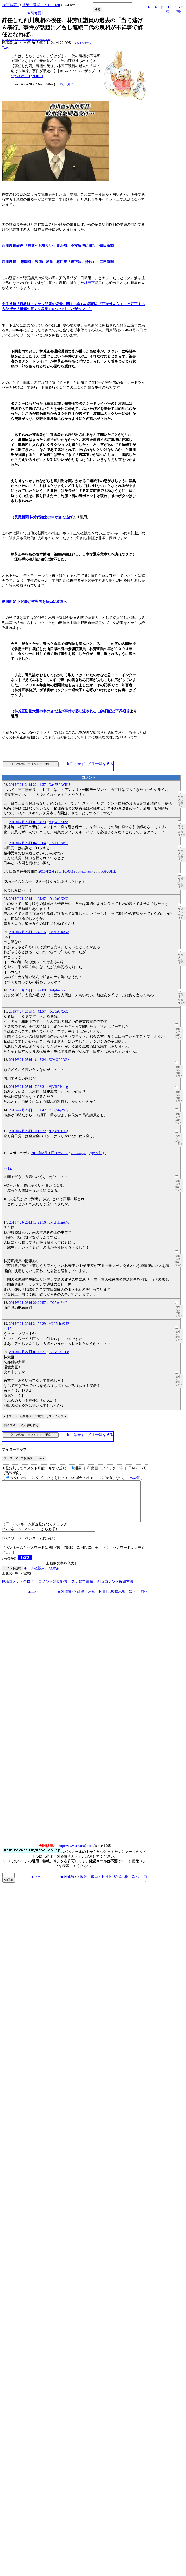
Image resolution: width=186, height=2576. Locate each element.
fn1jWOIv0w (58, 822)
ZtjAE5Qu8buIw (85, 872)
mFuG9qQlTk (106, 871)
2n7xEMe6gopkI (78, 1153)
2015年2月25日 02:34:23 (27, 822)
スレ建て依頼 (82, 1589)
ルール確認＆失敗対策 (41, 1576)
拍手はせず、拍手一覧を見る (90, 764)
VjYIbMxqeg (58, 1087)
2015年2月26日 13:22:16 (27, 1222)
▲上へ (33, 1599)
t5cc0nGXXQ (58, 898)
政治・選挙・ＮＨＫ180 (41, 5)
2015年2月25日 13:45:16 (27, 932)
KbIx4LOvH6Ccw (82, 43)
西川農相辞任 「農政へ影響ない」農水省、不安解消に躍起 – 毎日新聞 (58, 245)
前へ (180, 11)
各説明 (135, 1478)
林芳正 (89, 283)
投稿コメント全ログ (18, 1589)
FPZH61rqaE (58, 843)
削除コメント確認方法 (115, 1589)
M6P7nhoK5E (59, 1323)
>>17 (7, 1329)
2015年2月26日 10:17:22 (27, 1131)
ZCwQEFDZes (59, 1060)
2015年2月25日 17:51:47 (27, 1110)
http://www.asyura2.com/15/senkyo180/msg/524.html (26, 39)
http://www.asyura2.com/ (76, 1854)
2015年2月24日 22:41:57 (27, 784)
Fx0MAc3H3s (59, 1352)
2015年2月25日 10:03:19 (56, 871)
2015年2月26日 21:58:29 (27, 1323)
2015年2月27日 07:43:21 (27, 1352)
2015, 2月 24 (65, 84)
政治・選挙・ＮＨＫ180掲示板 (101, 1599)
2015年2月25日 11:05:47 (27, 898)
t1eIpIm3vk (57, 990)
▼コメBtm (175, 7)
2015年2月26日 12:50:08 (49, 1153)
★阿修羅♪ (10, 5)
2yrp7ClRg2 (97, 1153)
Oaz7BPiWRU (59, 784)
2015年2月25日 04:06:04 (27, 843)
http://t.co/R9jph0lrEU (27, 76)
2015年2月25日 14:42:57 (27, 1011)
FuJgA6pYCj (58, 1110)
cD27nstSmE (58, 1303)
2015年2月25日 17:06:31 (27, 1087)
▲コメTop (155, 7)
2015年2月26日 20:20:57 (27, 1303)
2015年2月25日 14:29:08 (27, 990)
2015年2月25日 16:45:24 (27, 1060)
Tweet (6, 48)
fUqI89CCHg (58, 1131)
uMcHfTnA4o (59, 932)
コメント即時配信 (52, 1589)
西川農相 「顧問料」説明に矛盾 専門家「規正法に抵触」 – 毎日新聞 (58, 262)
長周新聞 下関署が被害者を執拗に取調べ (34, 602)
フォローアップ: (15, 1449)
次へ (169, 11)
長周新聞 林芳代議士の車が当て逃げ (43, 517)
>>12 (7, 1168)
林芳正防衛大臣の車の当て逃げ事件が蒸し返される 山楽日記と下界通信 (72, 711)
